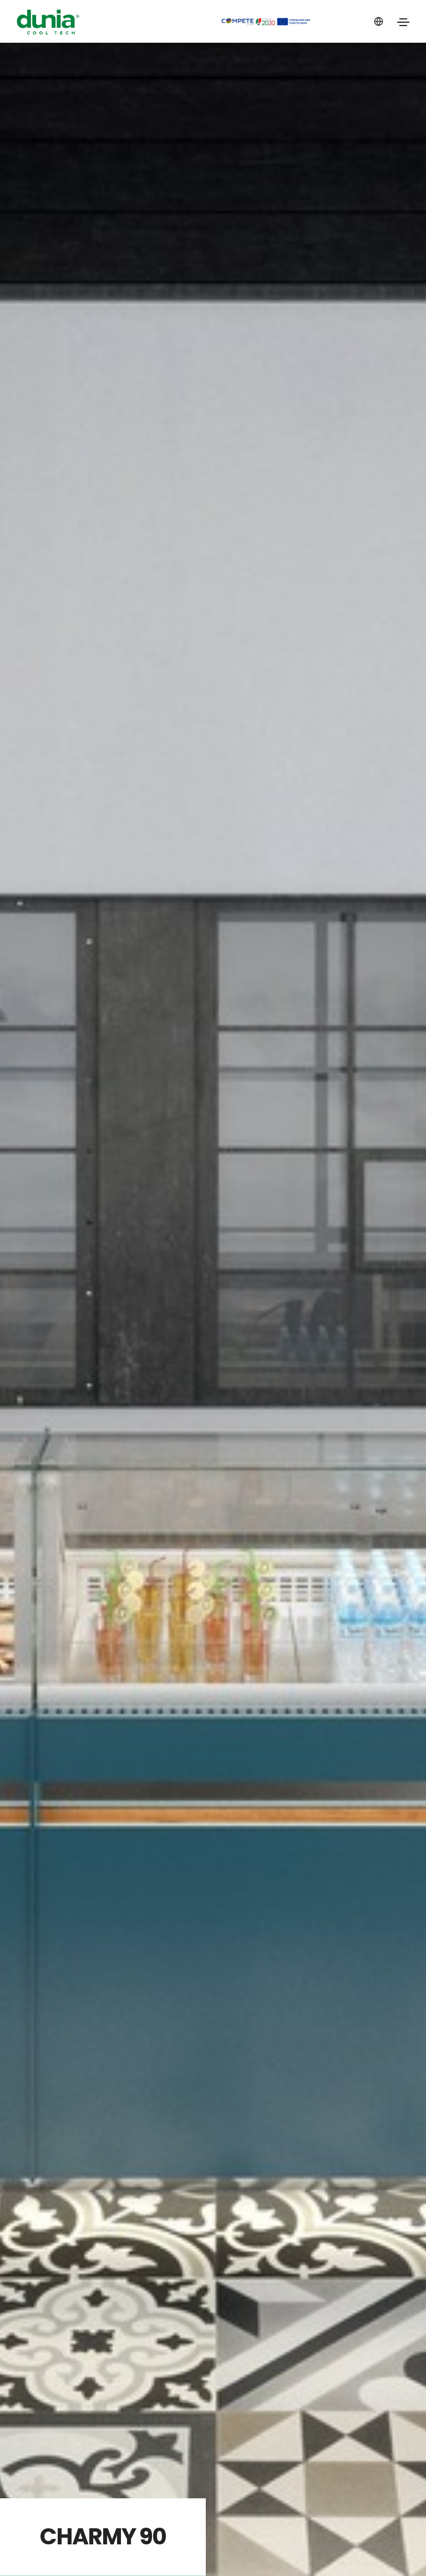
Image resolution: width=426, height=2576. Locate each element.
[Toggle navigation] (403, 22)
